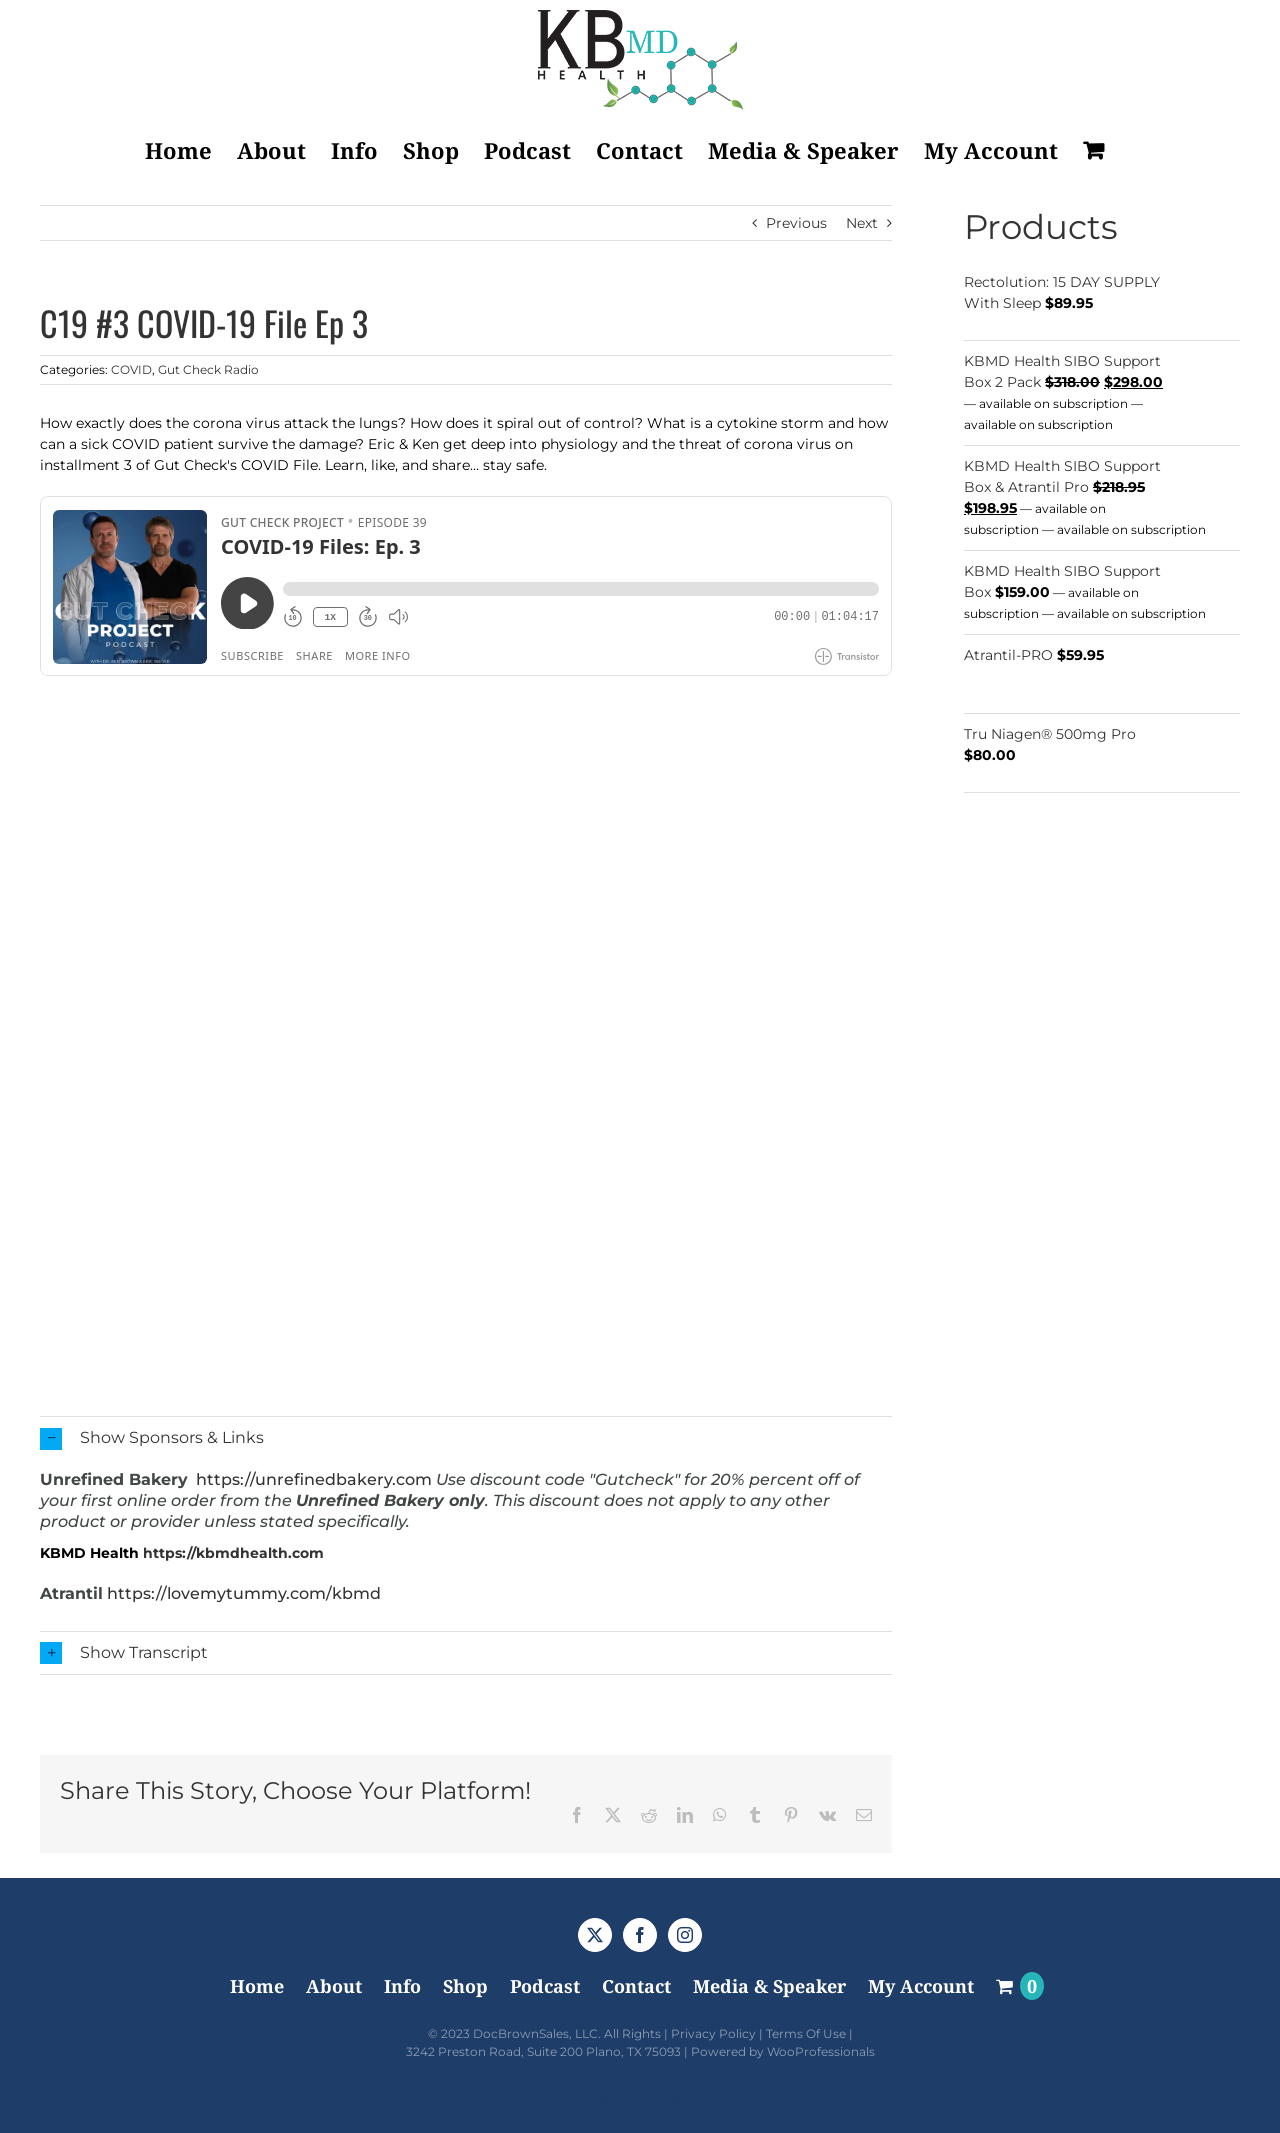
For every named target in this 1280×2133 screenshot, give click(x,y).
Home (257, 1986)
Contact (636, 1986)
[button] (466, 1438)
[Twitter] (595, 1935)
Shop (465, 1986)
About (334, 1986)
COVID (131, 369)
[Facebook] (640, 1935)
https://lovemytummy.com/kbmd (244, 1593)
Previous (796, 223)
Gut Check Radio (208, 369)
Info (402, 1986)
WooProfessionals (821, 2051)
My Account (921, 1986)
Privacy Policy (713, 2033)
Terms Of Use (806, 2033)
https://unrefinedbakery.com (314, 1479)
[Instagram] (685, 1935)
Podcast (545, 1986)
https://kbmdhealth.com (233, 1553)
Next (862, 223)
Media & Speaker (769, 1986)
